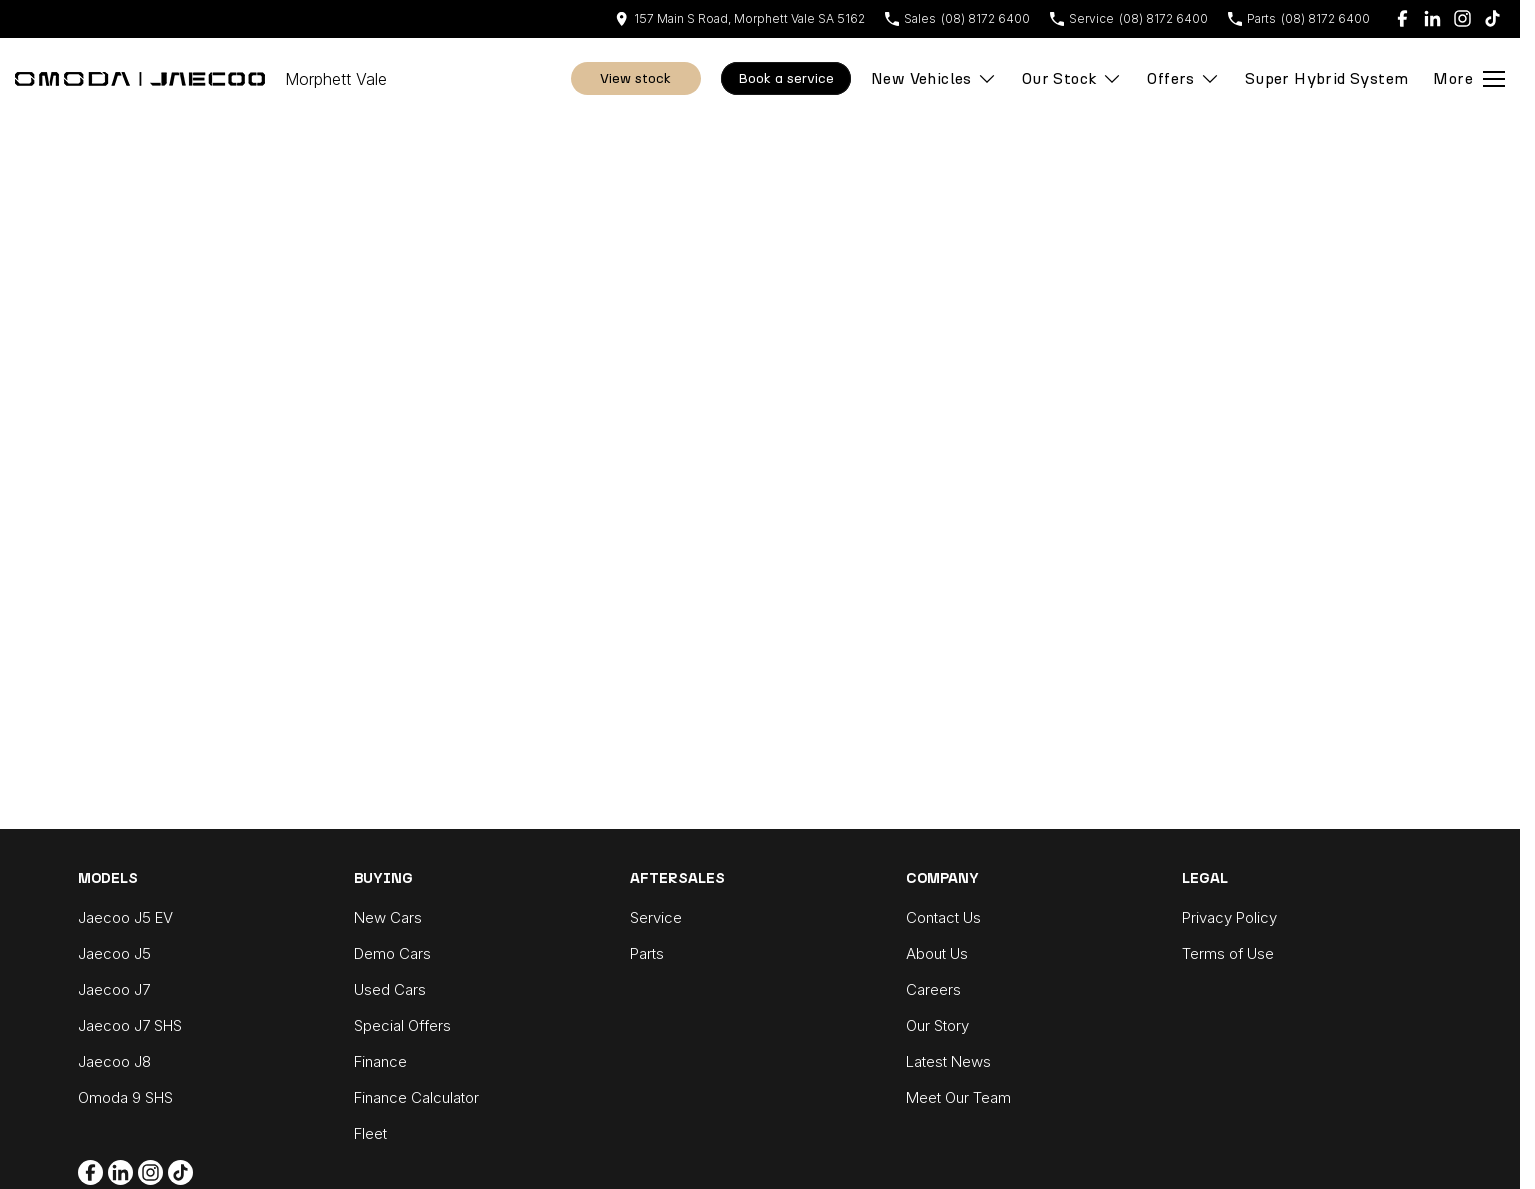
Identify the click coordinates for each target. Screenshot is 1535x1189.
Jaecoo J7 (114, 989)
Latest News (948, 1061)
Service (656, 917)
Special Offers (402, 1025)
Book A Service (786, 78)
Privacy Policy (1229, 917)
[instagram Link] (1462, 18)
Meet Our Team (958, 1097)
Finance (380, 1061)
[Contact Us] (740, 18)
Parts (647, 953)
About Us (937, 953)
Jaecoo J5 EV (125, 917)
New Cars (388, 917)
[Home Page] (140, 79)
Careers (933, 989)
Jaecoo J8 (114, 1061)
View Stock (635, 78)
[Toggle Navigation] (1469, 79)
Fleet (370, 1133)
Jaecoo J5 (114, 953)
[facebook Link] (1402, 18)
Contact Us (943, 917)
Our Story (937, 1025)
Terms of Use (1228, 953)
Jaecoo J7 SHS (130, 1025)
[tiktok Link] (1492, 18)
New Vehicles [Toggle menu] (934, 78)
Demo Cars (392, 953)
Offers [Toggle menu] (1183, 78)
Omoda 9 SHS (125, 1097)
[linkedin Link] (1432, 18)
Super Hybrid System (1327, 78)
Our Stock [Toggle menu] (1072, 78)
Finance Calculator (416, 1097)
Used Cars (390, 989)
